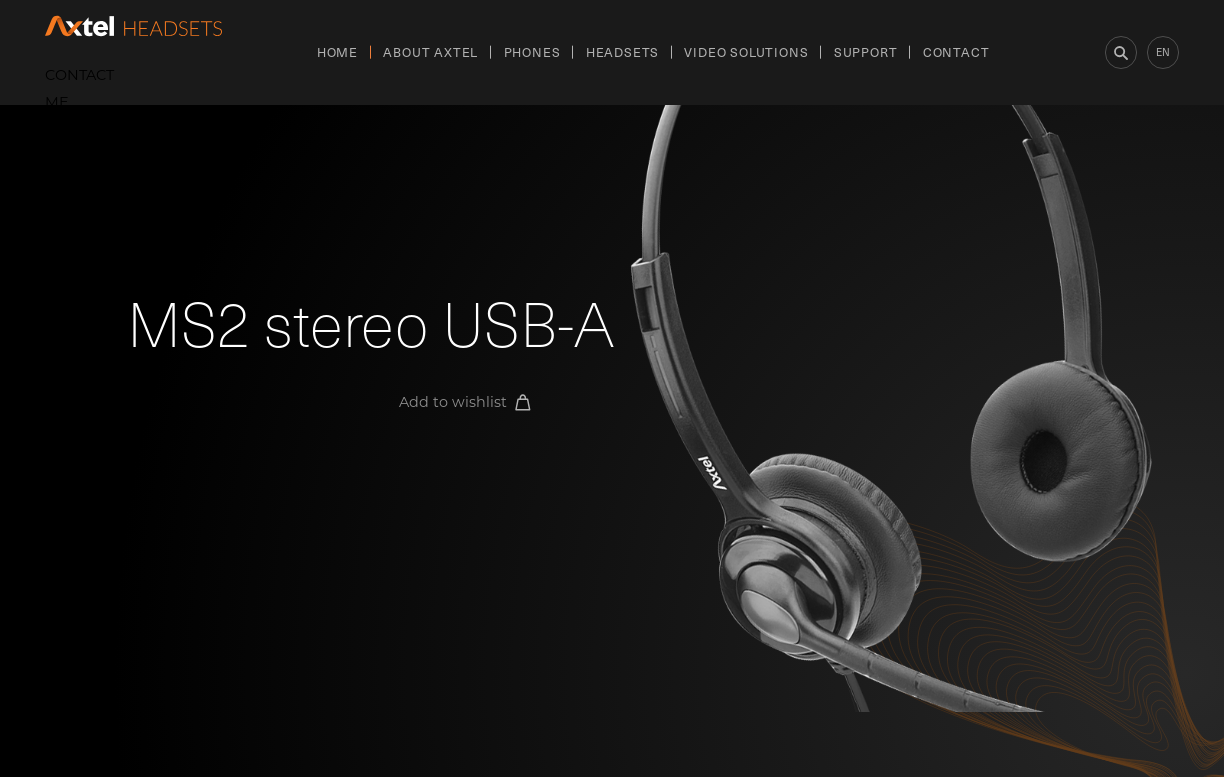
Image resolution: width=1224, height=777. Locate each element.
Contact (956, 51)
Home (337, 51)
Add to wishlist (464, 402)
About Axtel (430, 51)
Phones (532, 51)
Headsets (622, 51)
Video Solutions (746, 51)
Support (866, 51)
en (1163, 51)
